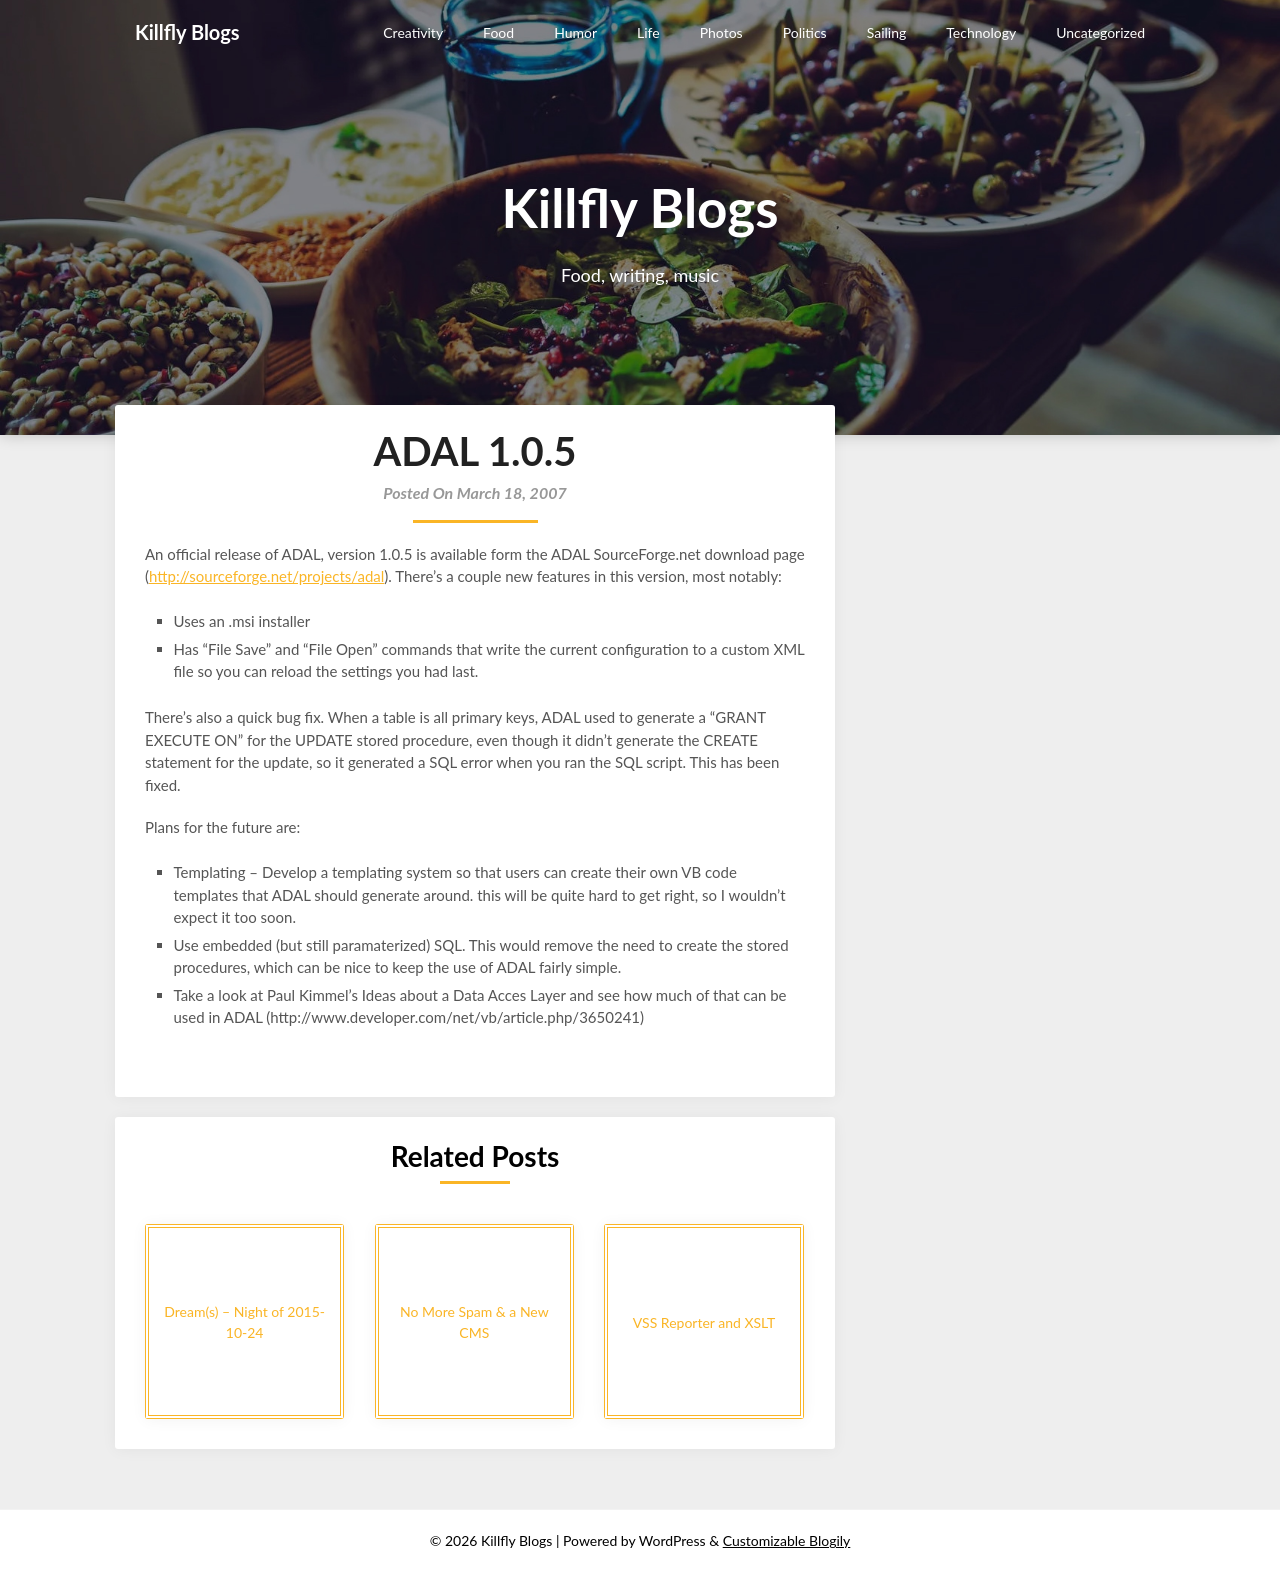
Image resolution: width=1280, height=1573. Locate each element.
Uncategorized (1100, 32)
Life (648, 32)
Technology (981, 32)
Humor (575, 32)
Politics (805, 32)
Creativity (413, 32)
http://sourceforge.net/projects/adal (266, 576)
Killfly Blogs (187, 32)
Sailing (887, 32)
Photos (721, 32)
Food (498, 32)
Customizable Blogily (787, 1540)
